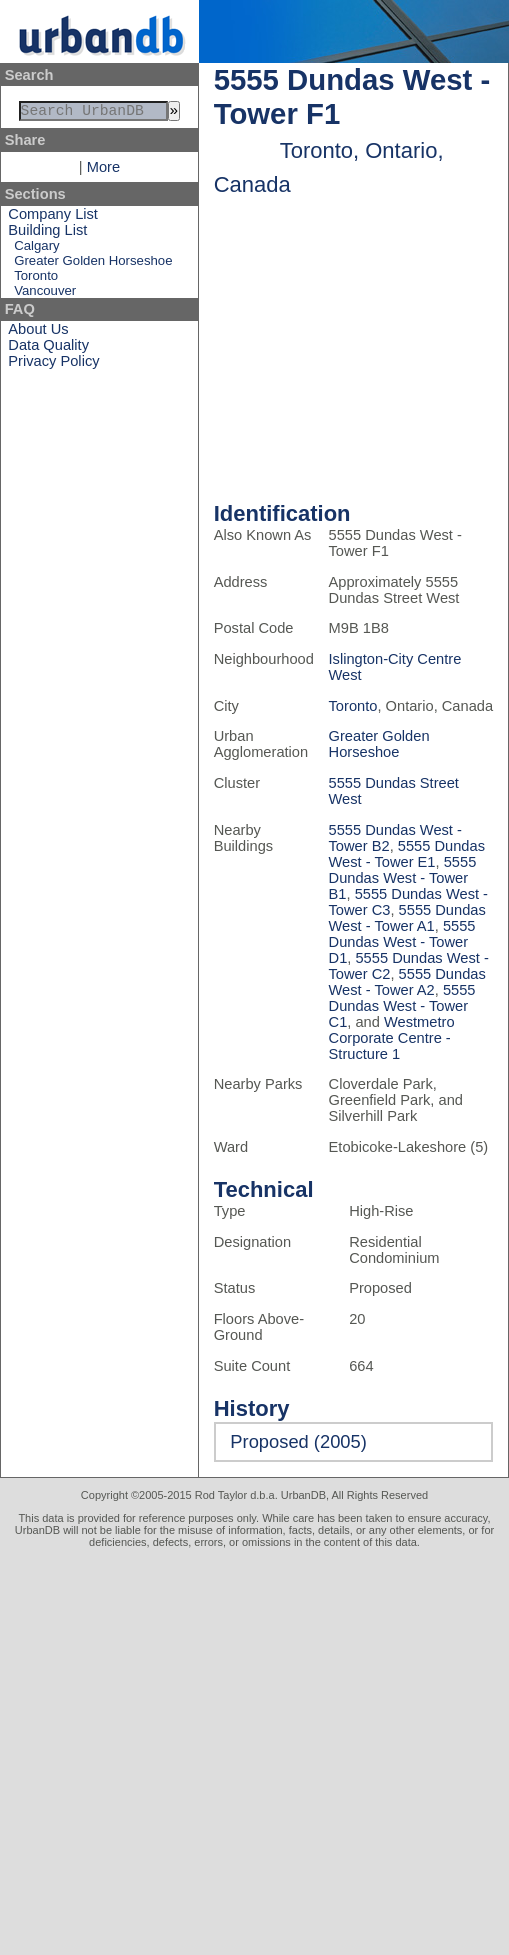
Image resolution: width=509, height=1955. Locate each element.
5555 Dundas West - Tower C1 (402, 1006)
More (103, 171)
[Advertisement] (187, 1745)
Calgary (36, 249)
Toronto (36, 279)
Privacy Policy (53, 365)
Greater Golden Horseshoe (93, 264)
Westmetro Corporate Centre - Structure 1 (392, 1038)
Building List (47, 234)
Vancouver (45, 294)
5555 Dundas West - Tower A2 (407, 982)
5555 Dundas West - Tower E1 (407, 854)
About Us (38, 333)
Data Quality (48, 349)
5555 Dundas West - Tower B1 (403, 878)
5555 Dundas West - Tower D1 (402, 942)
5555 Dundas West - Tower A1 (407, 918)
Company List (53, 218)
